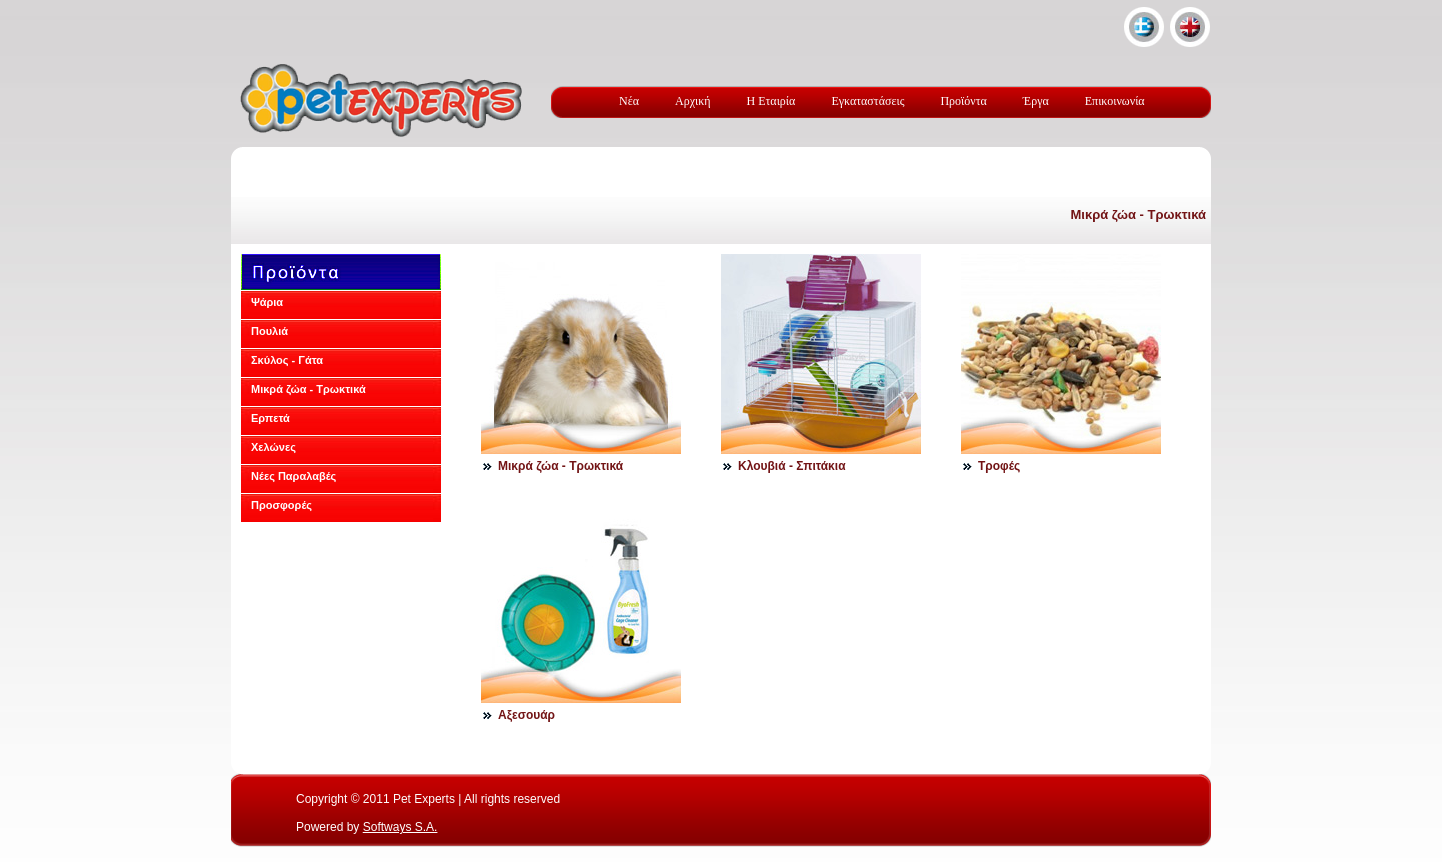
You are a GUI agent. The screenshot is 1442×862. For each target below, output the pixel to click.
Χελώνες (273, 447)
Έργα (1036, 101)
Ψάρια (267, 302)
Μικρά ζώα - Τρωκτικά (1138, 214)
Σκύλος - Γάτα (287, 360)
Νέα (629, 101)
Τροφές (999, 466)
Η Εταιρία (771, 101)
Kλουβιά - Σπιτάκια (792, 466)
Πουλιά (269, 331)
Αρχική (693, 101)
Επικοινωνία (1115, 101)
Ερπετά (270, 418)
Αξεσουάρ (526, 715)
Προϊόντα (963, 101)
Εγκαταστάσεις (867, 101)
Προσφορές (281, 505)
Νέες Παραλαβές (293, 476)
